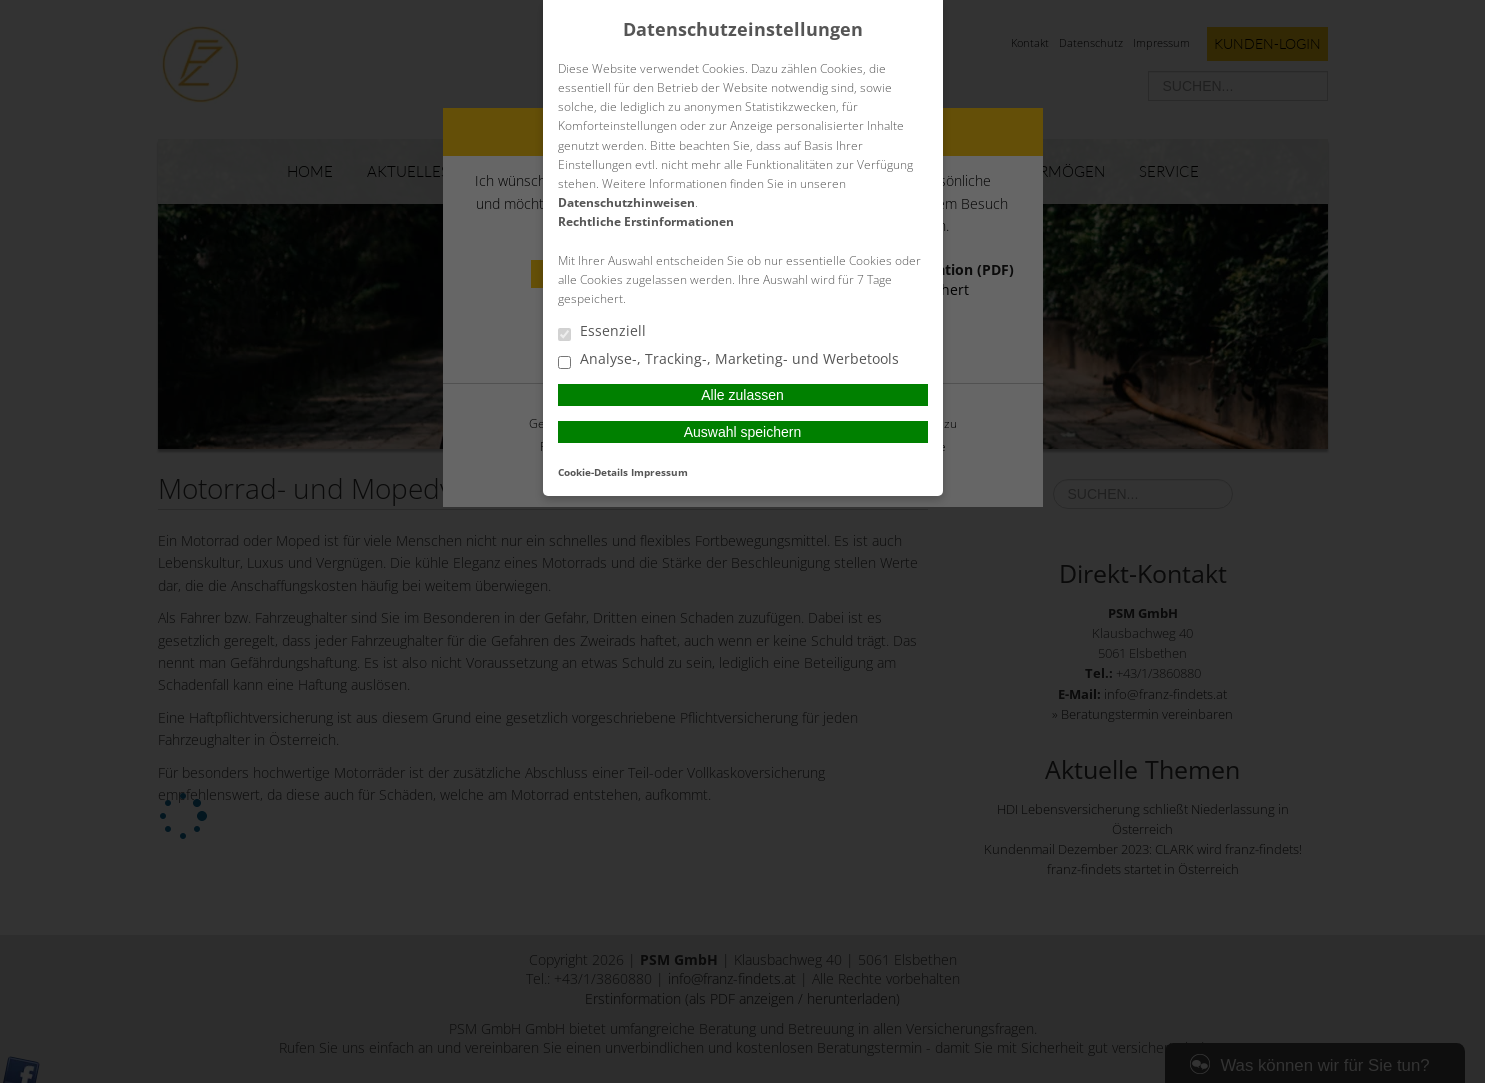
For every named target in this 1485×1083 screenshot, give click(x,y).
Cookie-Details (593, 472)
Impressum (659, 472)
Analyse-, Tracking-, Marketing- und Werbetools (728, 360)
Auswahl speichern (743, 432)
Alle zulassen (742, 395)
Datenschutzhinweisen (626, 202)
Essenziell (602, 332)
